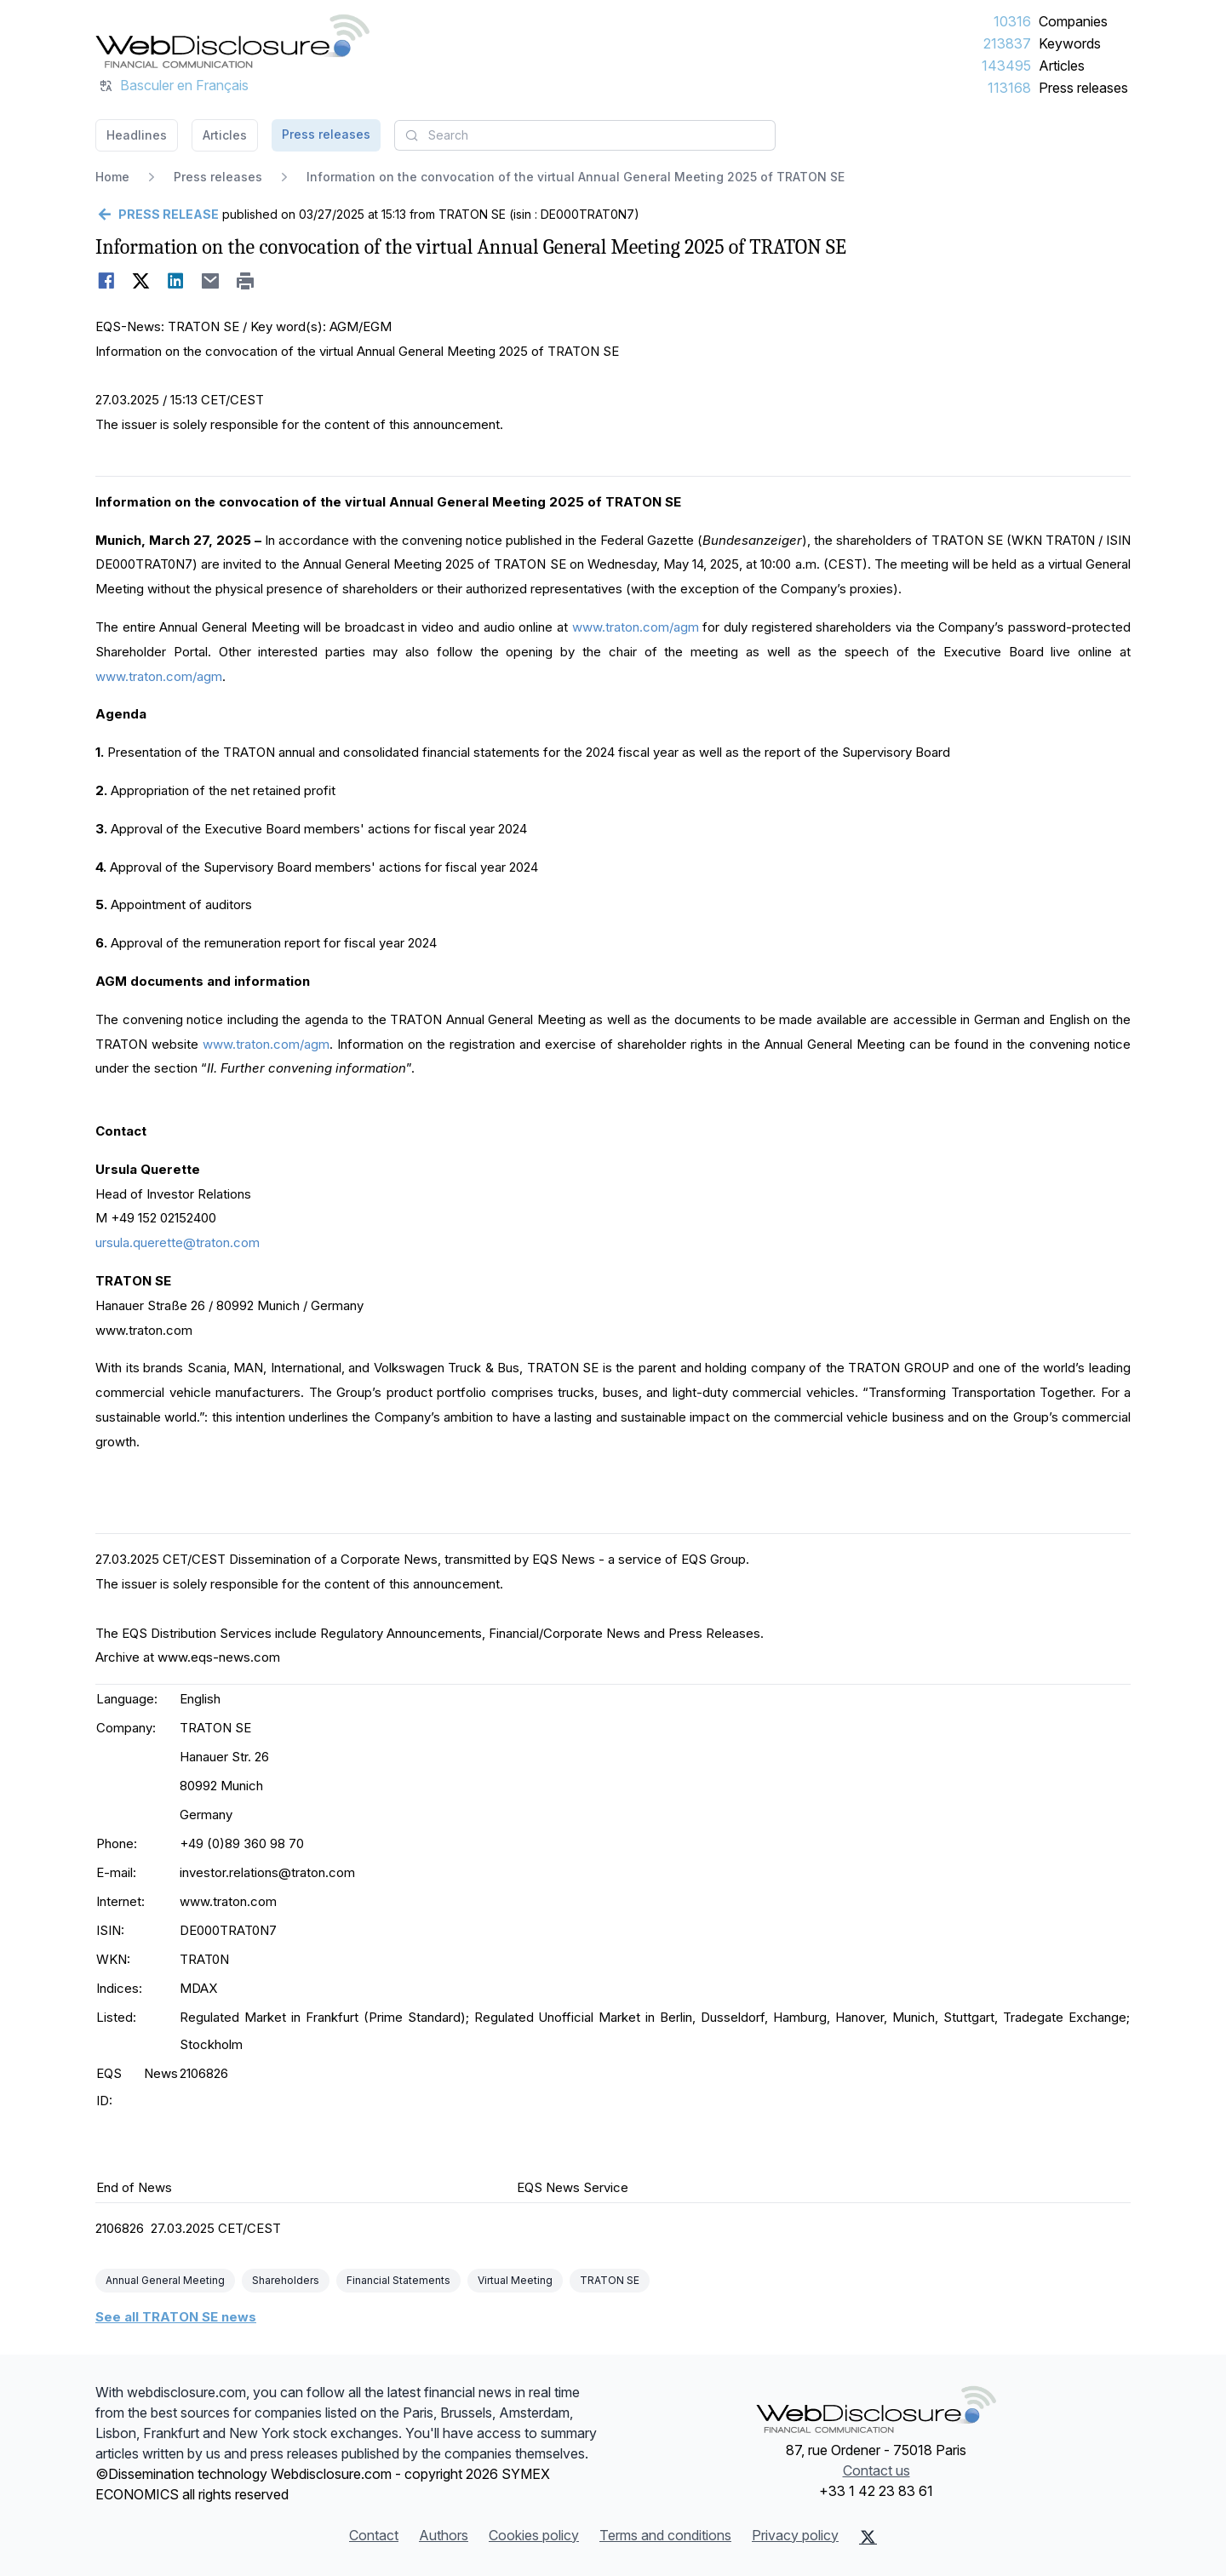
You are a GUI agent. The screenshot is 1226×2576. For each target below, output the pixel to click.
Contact (373, 2535)
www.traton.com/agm (635, 627)
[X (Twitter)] (868, 2537)
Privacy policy (795, 2535)
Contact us (876, 2470)
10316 (1012, 21)
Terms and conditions (665, 2535)
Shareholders (285, 2280)
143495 (1006, 65)
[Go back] (157, 214)
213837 (1007, 43)
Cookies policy (534, 2535)
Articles (1062, 65)
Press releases (1083, 87)
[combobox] (585, 135)
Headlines (136, 135)
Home (112, 176)
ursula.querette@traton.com (177, 1242)
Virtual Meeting (515, 2280)
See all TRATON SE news (175, 2317)
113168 (1009, 87)
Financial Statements (398, 2280)
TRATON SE (609, 2280)
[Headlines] (232, 41)
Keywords (1070, 43)
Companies (1073, 21)
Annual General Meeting (165, 2280)
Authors (443, 2535)
